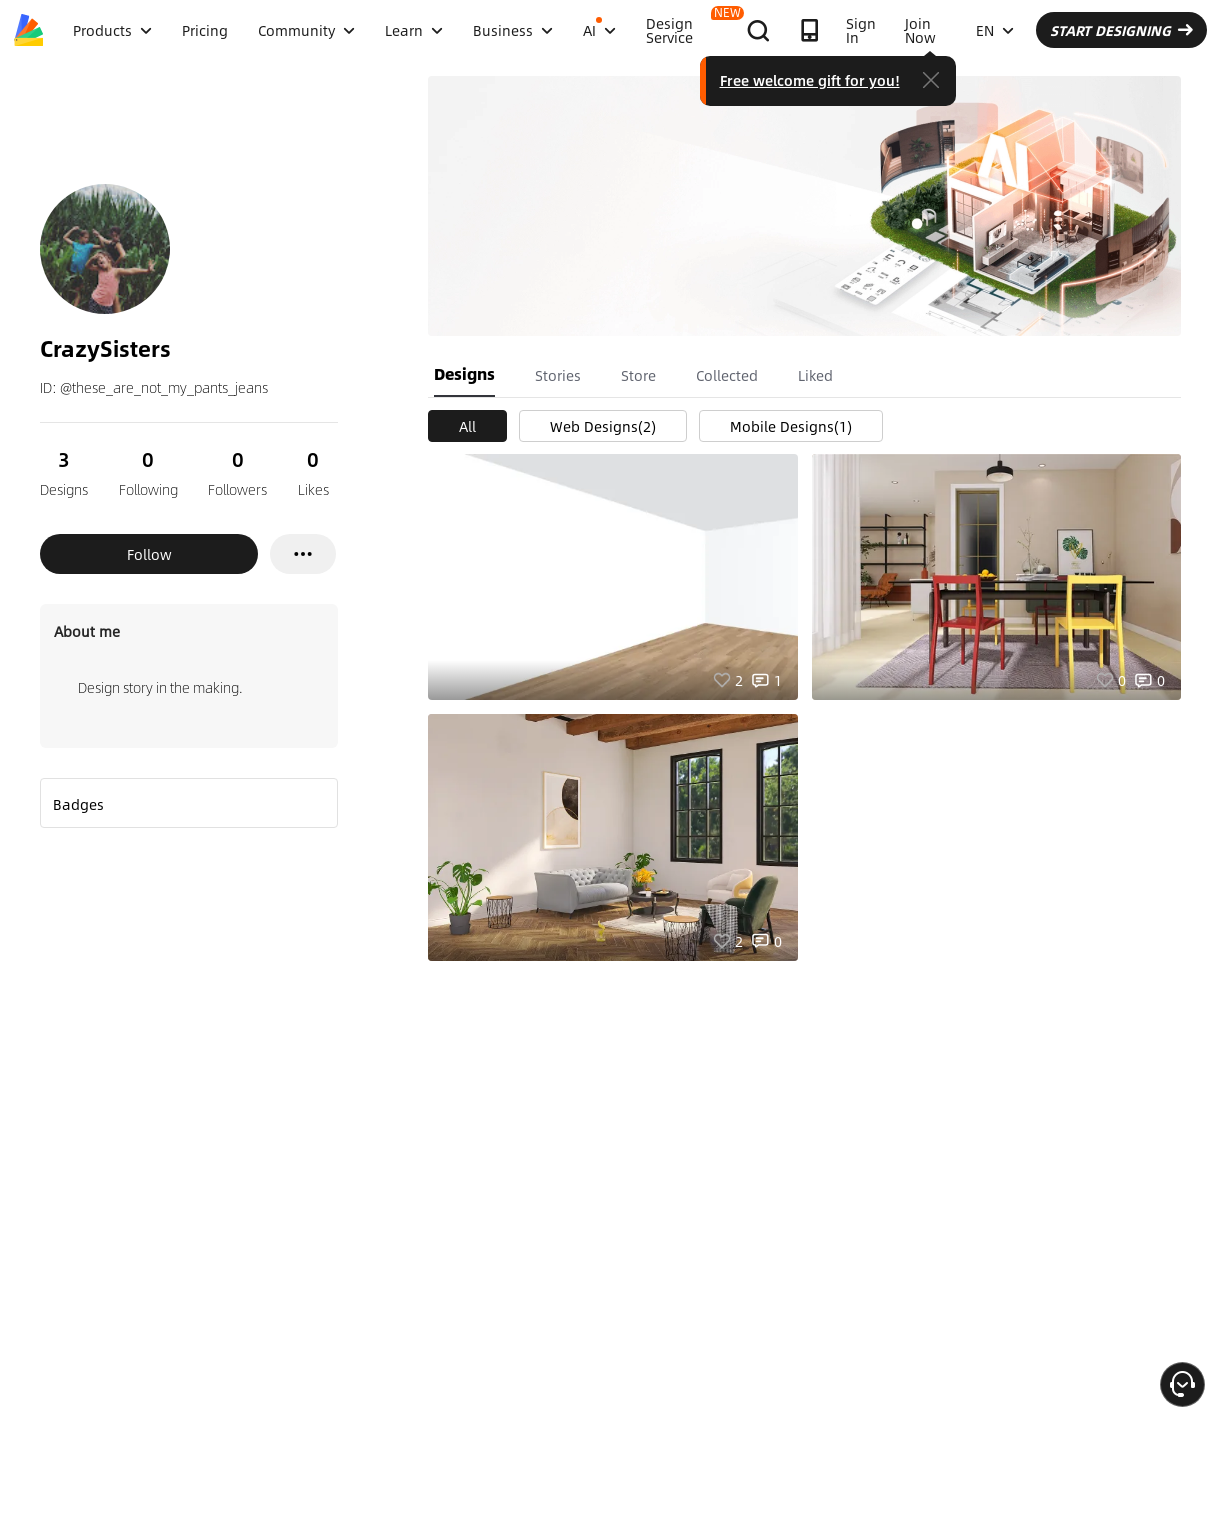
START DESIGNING (1121, 30)
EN (995, 30)
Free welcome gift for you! (810, 80)
